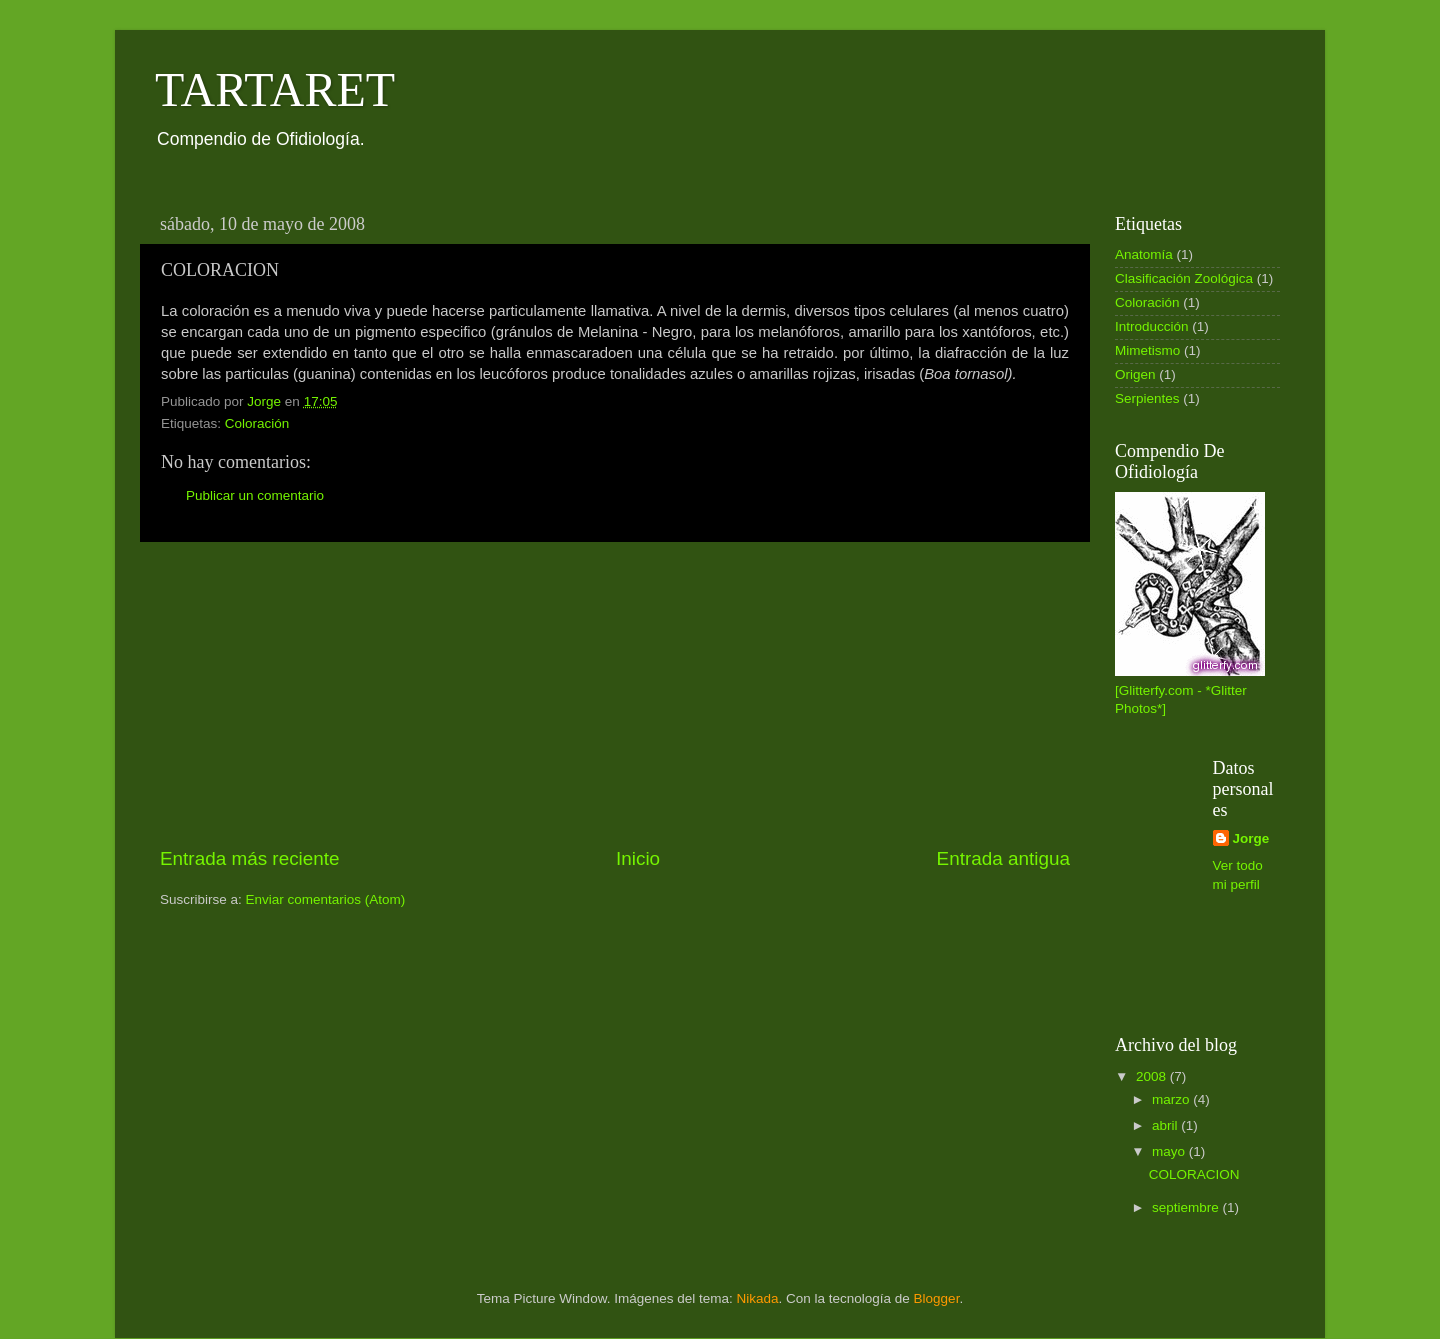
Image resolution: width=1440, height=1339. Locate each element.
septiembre (1187, 1207)
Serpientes (1147, 398)
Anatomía (1144, 254)
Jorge (1251, 838)
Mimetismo (1147, 350)
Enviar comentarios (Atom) (326, 899)
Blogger (937, 1298)
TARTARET (275, 89)
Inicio (638, 858)
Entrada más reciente (250, 858)
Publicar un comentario (255, 495)
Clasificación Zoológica (1184, 278)
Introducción (1152, 326)
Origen (1135, 374)
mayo (1170, 1151)
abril (1166, 1125)
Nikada (757, 1298)
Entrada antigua (1003, 858)
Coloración (257, 423)
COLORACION (1194, 1174)
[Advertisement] (615, 694)
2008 (1153, 1076)
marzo (1172, 1099)
